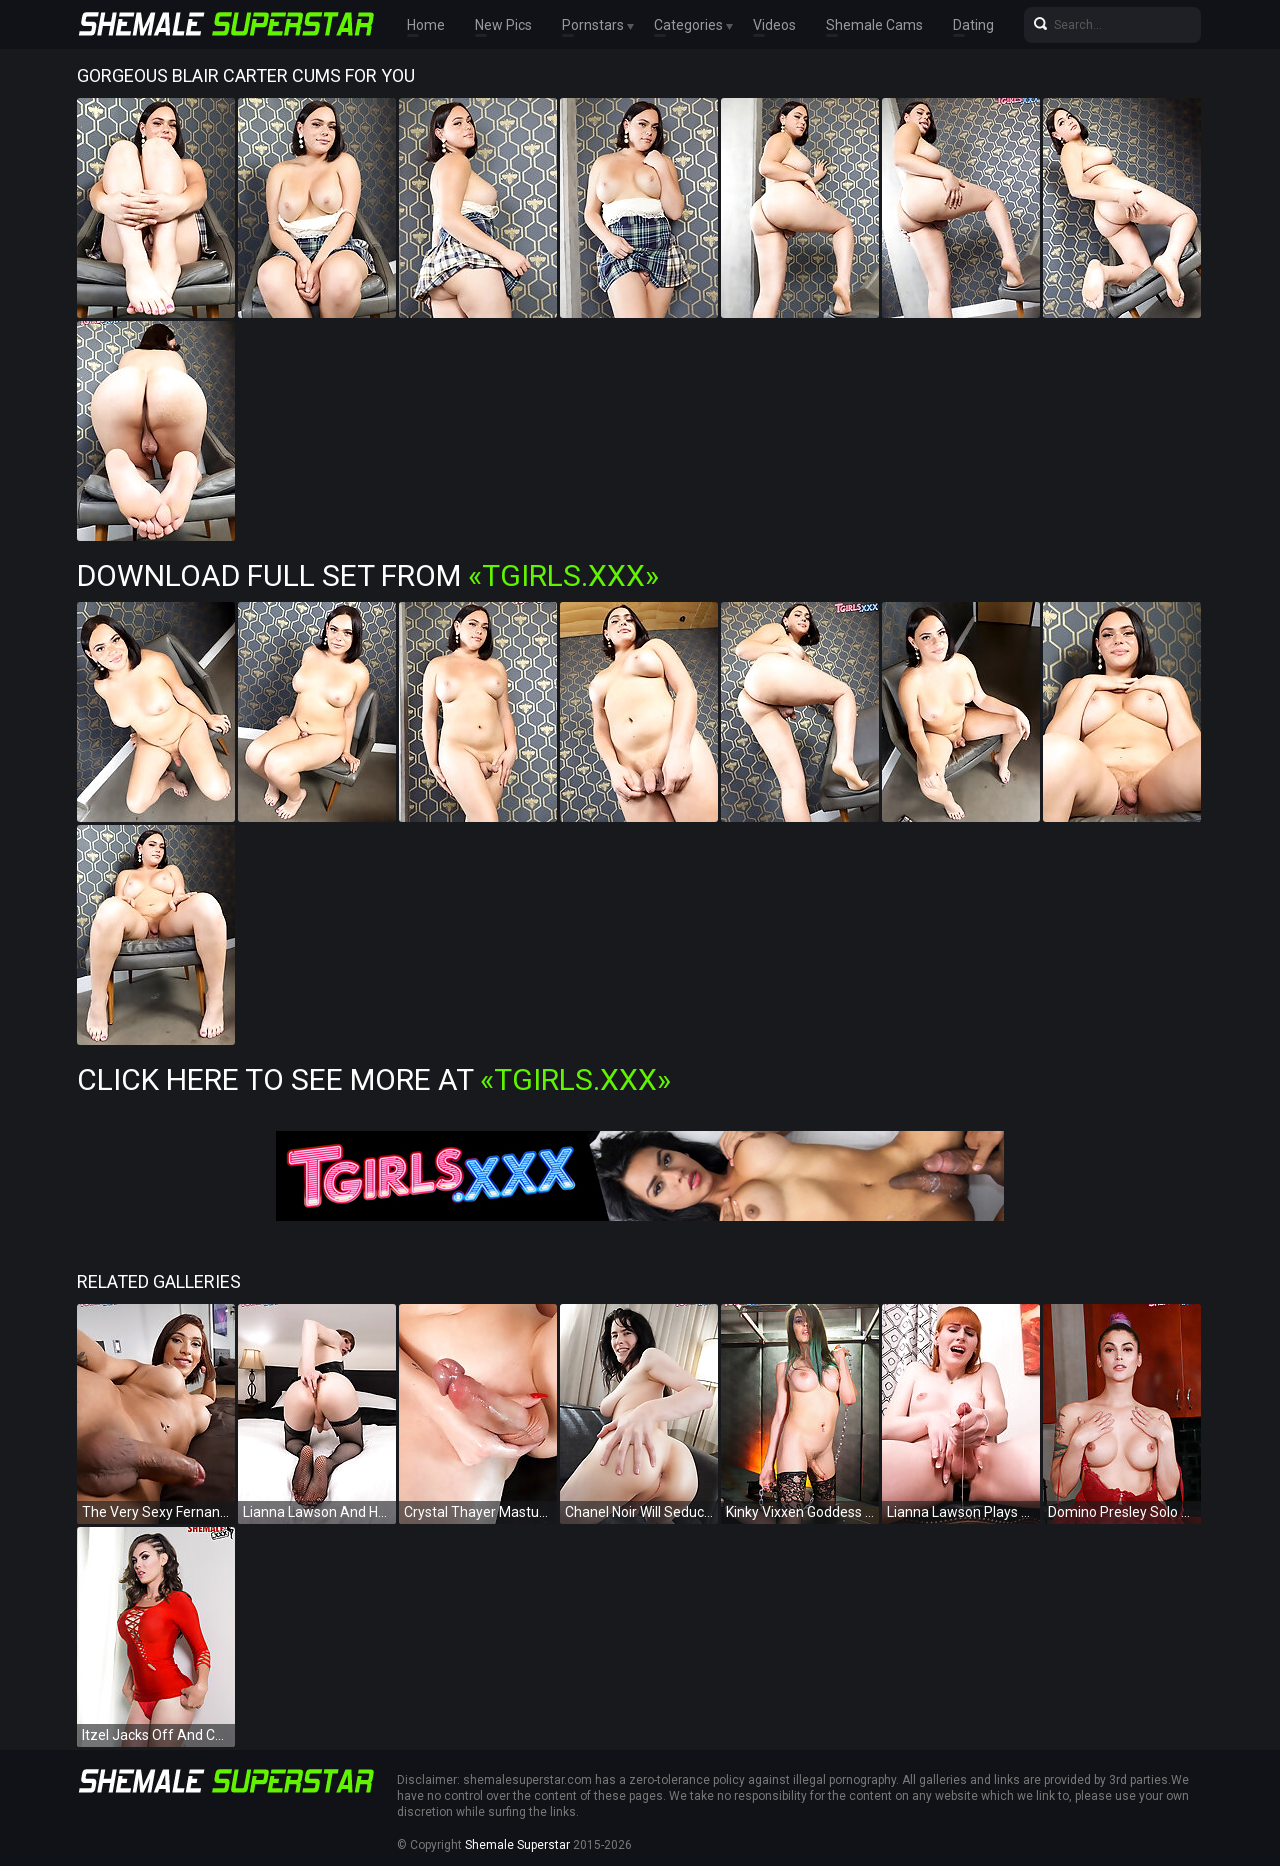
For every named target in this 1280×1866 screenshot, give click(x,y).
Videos (774, 25)
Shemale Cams (874, 25)
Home (426, 25)
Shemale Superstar (517, 1845)
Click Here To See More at (374, 1079)
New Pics (503, 25)
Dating (973, 25)
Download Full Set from (368, 575)
